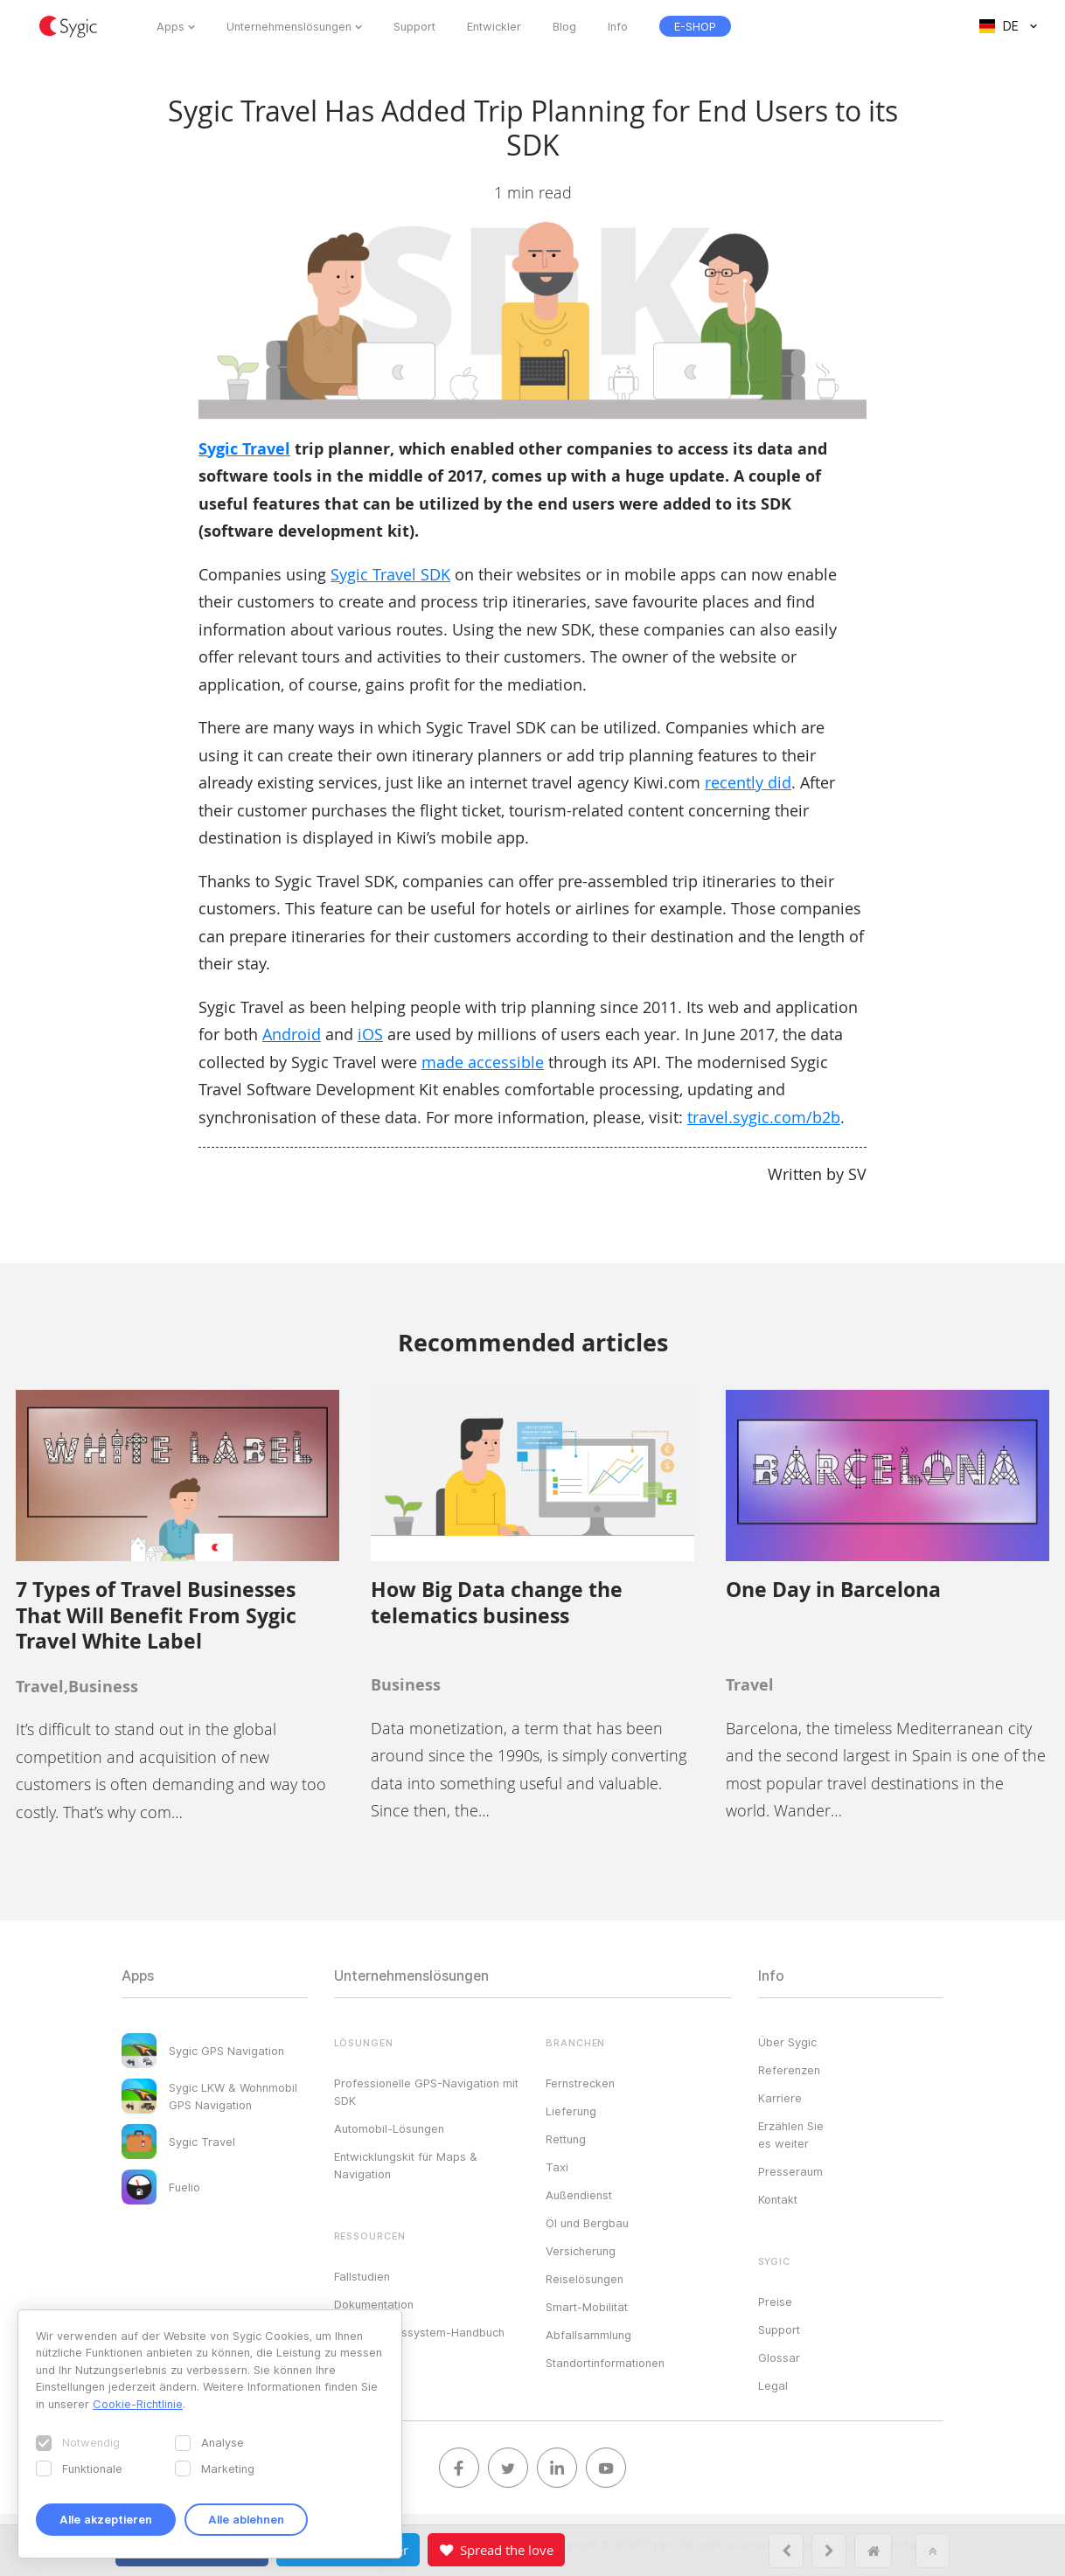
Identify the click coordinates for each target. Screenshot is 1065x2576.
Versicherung (581, 2251)
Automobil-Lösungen (389, 2128)
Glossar (779, 2357)
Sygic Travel (244, 449)
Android (291, 1034)
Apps (170, 26)
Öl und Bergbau (587, 2223)
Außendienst (579, 2195)
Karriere (780, 2098)
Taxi (557, 2167)
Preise (775, 2302)
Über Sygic (787, 2042)
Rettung (566, 2139)
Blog (564, 26)
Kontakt (777, 2199)
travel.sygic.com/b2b (763, 1117)
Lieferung (571, 2111)
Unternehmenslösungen (289, 26)
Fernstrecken (580, 2083)
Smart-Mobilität (587, 2307)
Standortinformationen (605, 2363)
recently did (748, 782)
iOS (370, 1034)
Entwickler (494, 26)
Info (618, 26)
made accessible (482, 1062)
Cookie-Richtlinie (138, 2404)
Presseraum (790, 2171)
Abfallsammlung (588, 2335)
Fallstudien (362, 2276)
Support (414, 26)
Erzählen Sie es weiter (791, 2134)
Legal (773, 2385)
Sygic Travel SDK (390, 574)
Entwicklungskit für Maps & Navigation (405, 2165)
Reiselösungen (584, 2279)
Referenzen (789, 2070)
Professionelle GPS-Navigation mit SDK (426, 2091)
